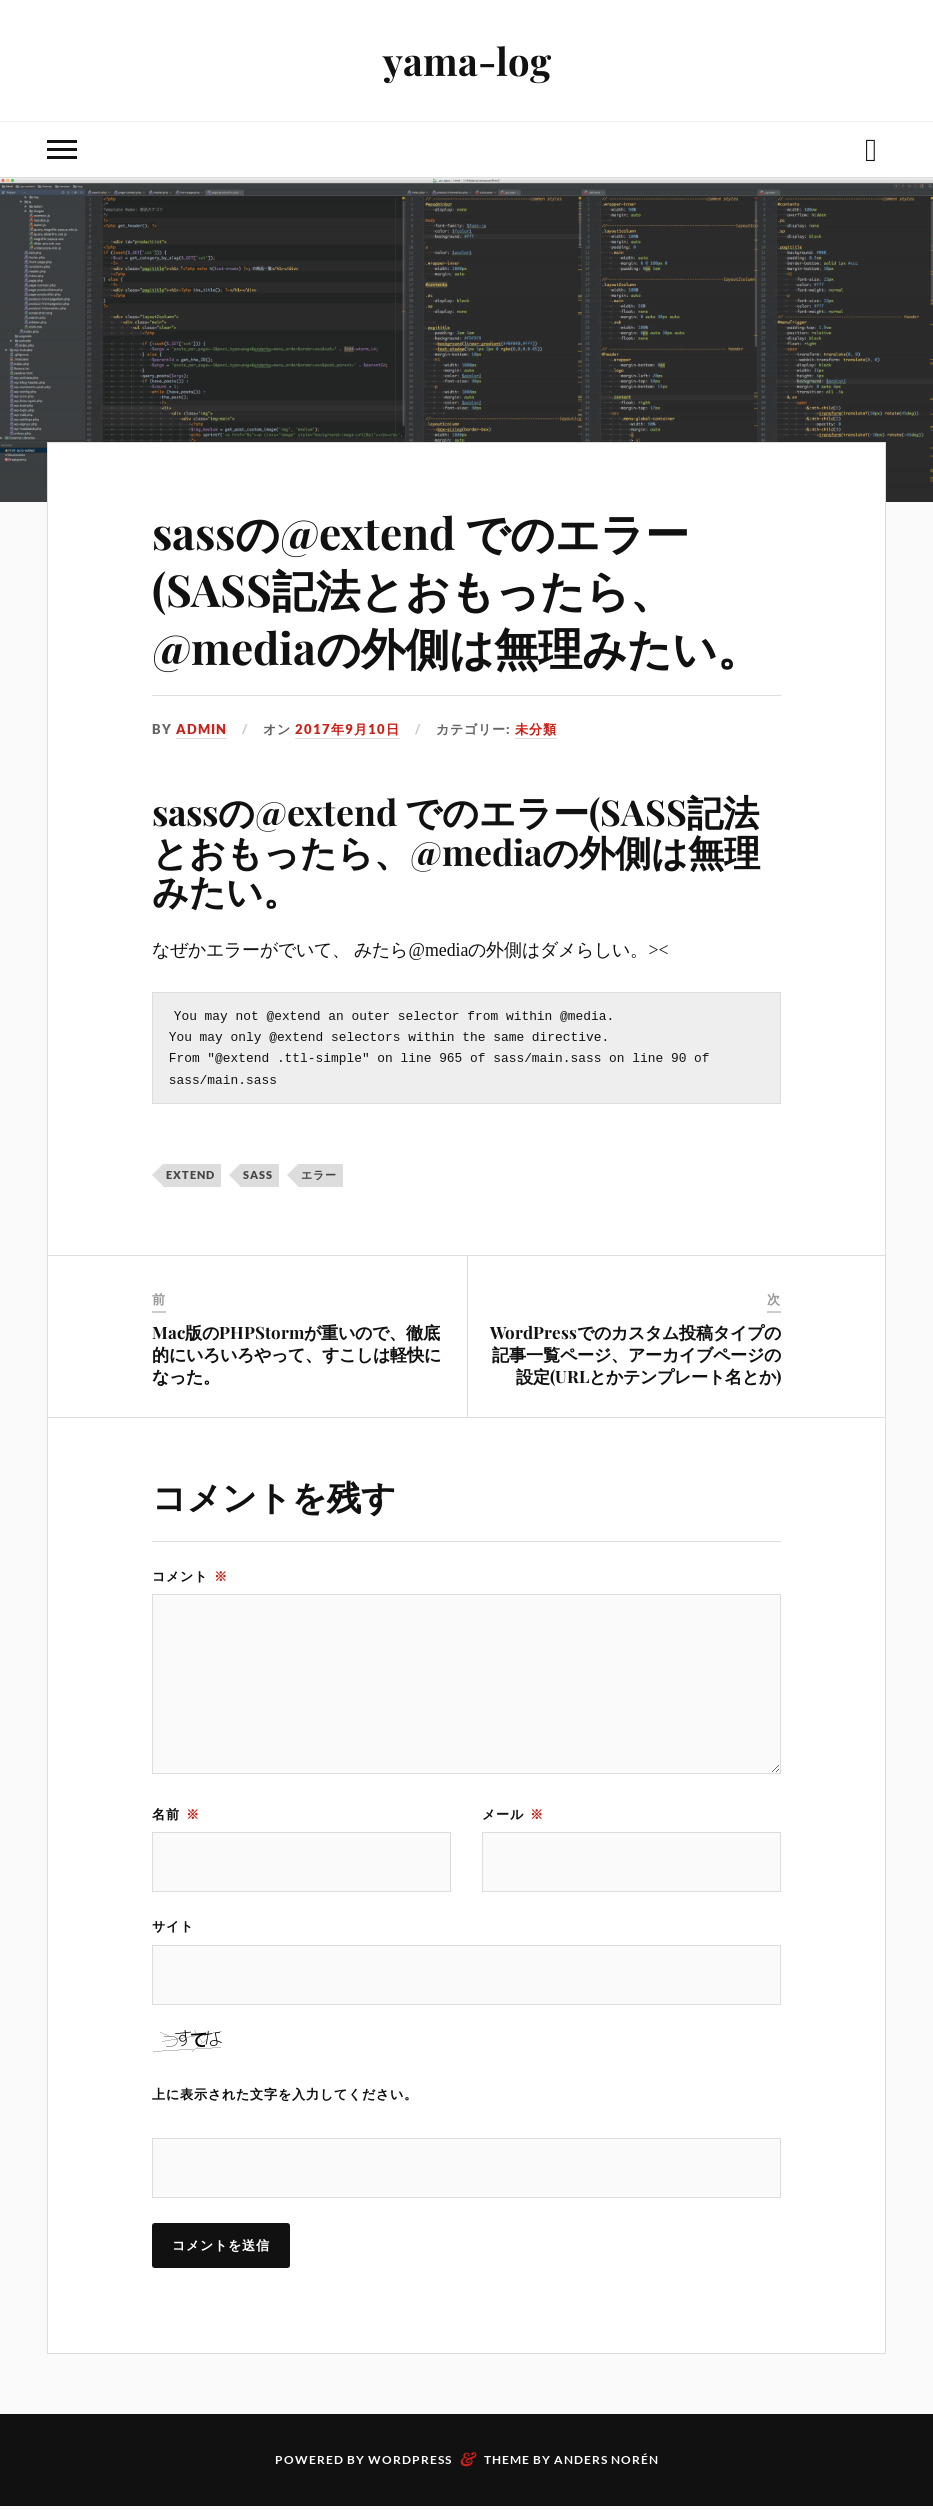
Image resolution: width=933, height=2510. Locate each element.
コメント (190, 1580)
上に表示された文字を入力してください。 (285, 2098)
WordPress (410, 2463)
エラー (319, 1178)
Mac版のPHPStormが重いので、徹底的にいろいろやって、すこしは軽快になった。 (296, 1358)
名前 (176, 1818)
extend (190, 1178)
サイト (173, 1930)
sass (258, 1178)
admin (201, 729)
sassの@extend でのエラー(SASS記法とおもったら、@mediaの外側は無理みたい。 (456, 589)
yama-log (467, 60)
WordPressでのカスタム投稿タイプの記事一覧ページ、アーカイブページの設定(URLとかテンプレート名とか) (635, 1358)
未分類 (536, 729)
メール (513, 1818)
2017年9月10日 (347, 729)
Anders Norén (606, 2463)
